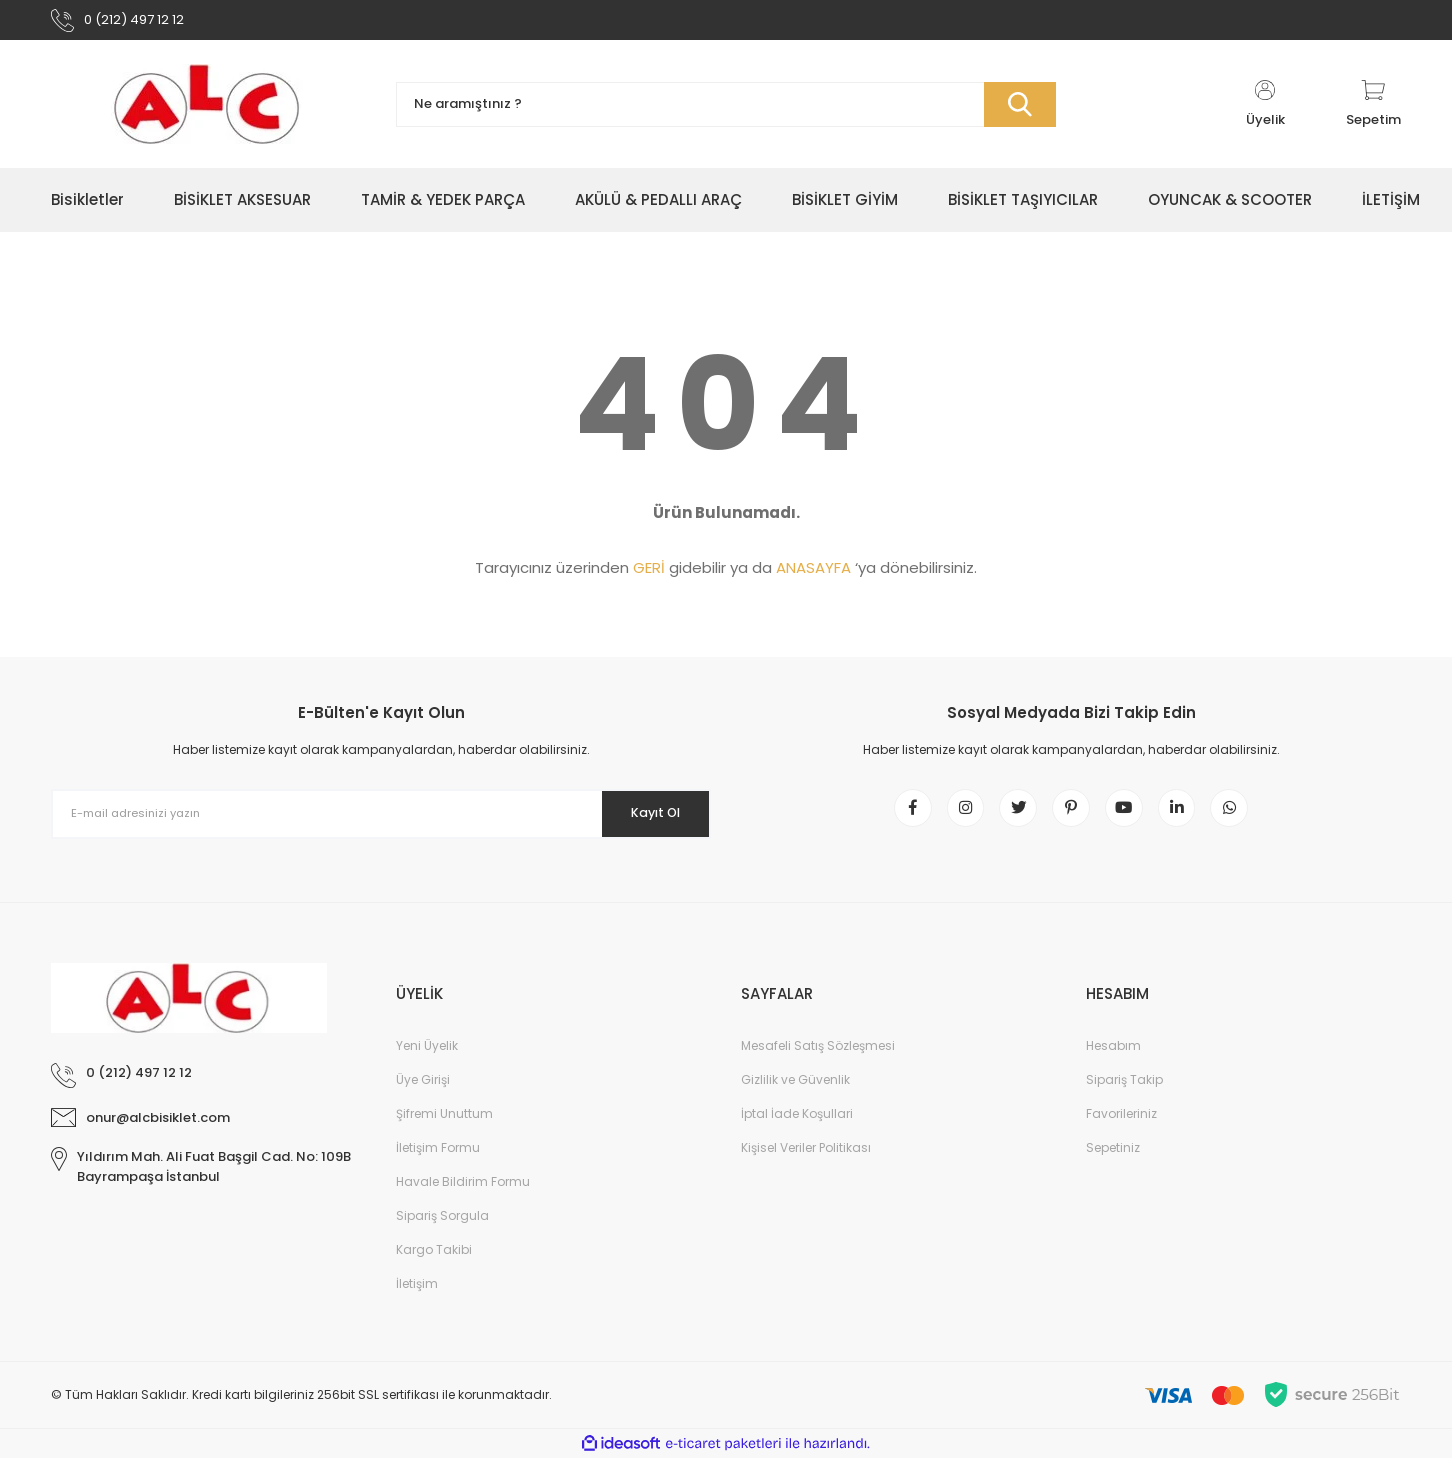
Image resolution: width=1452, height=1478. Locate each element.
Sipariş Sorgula (442, 1235)
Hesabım (1113, 1065)
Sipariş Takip (1124, 1099)
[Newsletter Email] (381, 822)
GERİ (649, 575)
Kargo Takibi (434, 1269)
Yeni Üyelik (427, 1065)
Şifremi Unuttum (444, 1133)
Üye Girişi (423, 1099)
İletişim (417, 1303)
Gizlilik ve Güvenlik (795, 1099)
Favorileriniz (1121, 1133)
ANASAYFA (813, 575)
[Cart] (1373, 112)
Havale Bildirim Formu (463, 1201)
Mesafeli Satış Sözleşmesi (818, 1065)
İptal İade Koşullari (797, 1133)
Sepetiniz (1113, 1167)
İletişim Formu (438, 1167)
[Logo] (208, 112)
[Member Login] (1265, 112)
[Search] (726, 112)
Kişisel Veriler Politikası (806, 1167)
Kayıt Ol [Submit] (644, 821)
